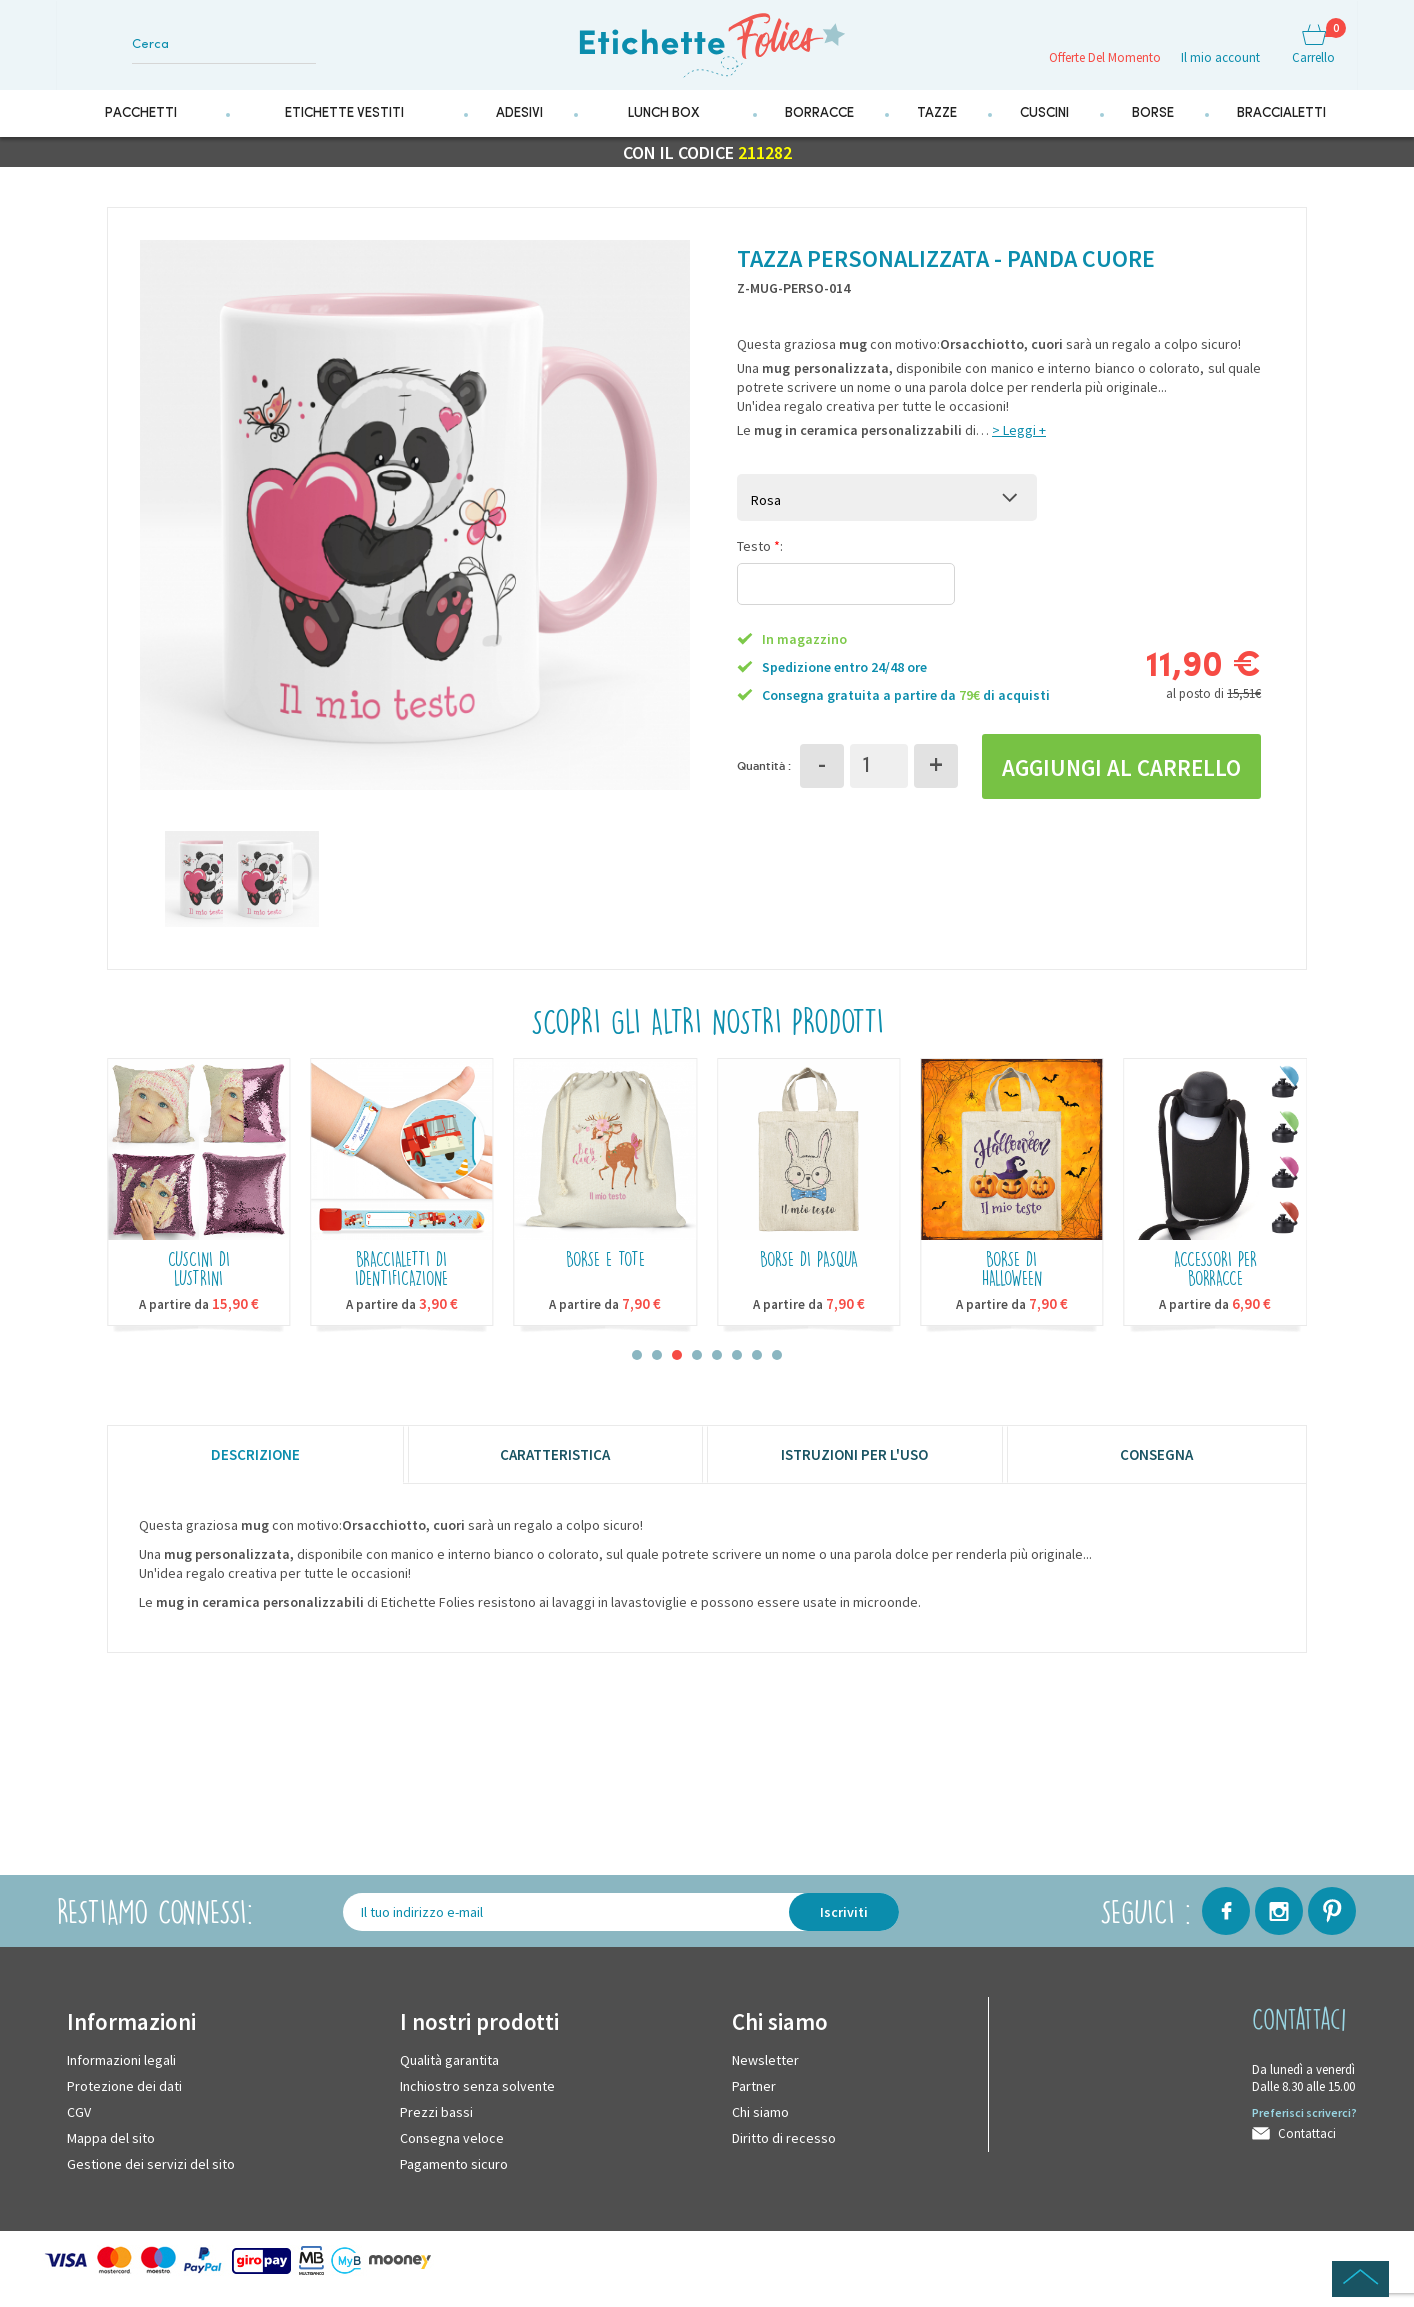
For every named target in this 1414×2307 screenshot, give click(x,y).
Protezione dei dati (124, 2099)
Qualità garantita (449, 2073)
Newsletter (765, 2073)
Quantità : (764, 776)
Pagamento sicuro (454, 2177)
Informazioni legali (121, 2073)
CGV (79, 2125)
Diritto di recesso (784, 2151)
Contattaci (1307, 2146)
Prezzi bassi (436, 2125)
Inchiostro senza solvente (477, 2099)
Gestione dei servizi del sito (151, 2177)
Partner (754, 2099)
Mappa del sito (111, 2151)
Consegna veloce (452, 2151)
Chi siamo (760, 2125)
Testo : (760, 557)
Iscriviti (844, 1925)
